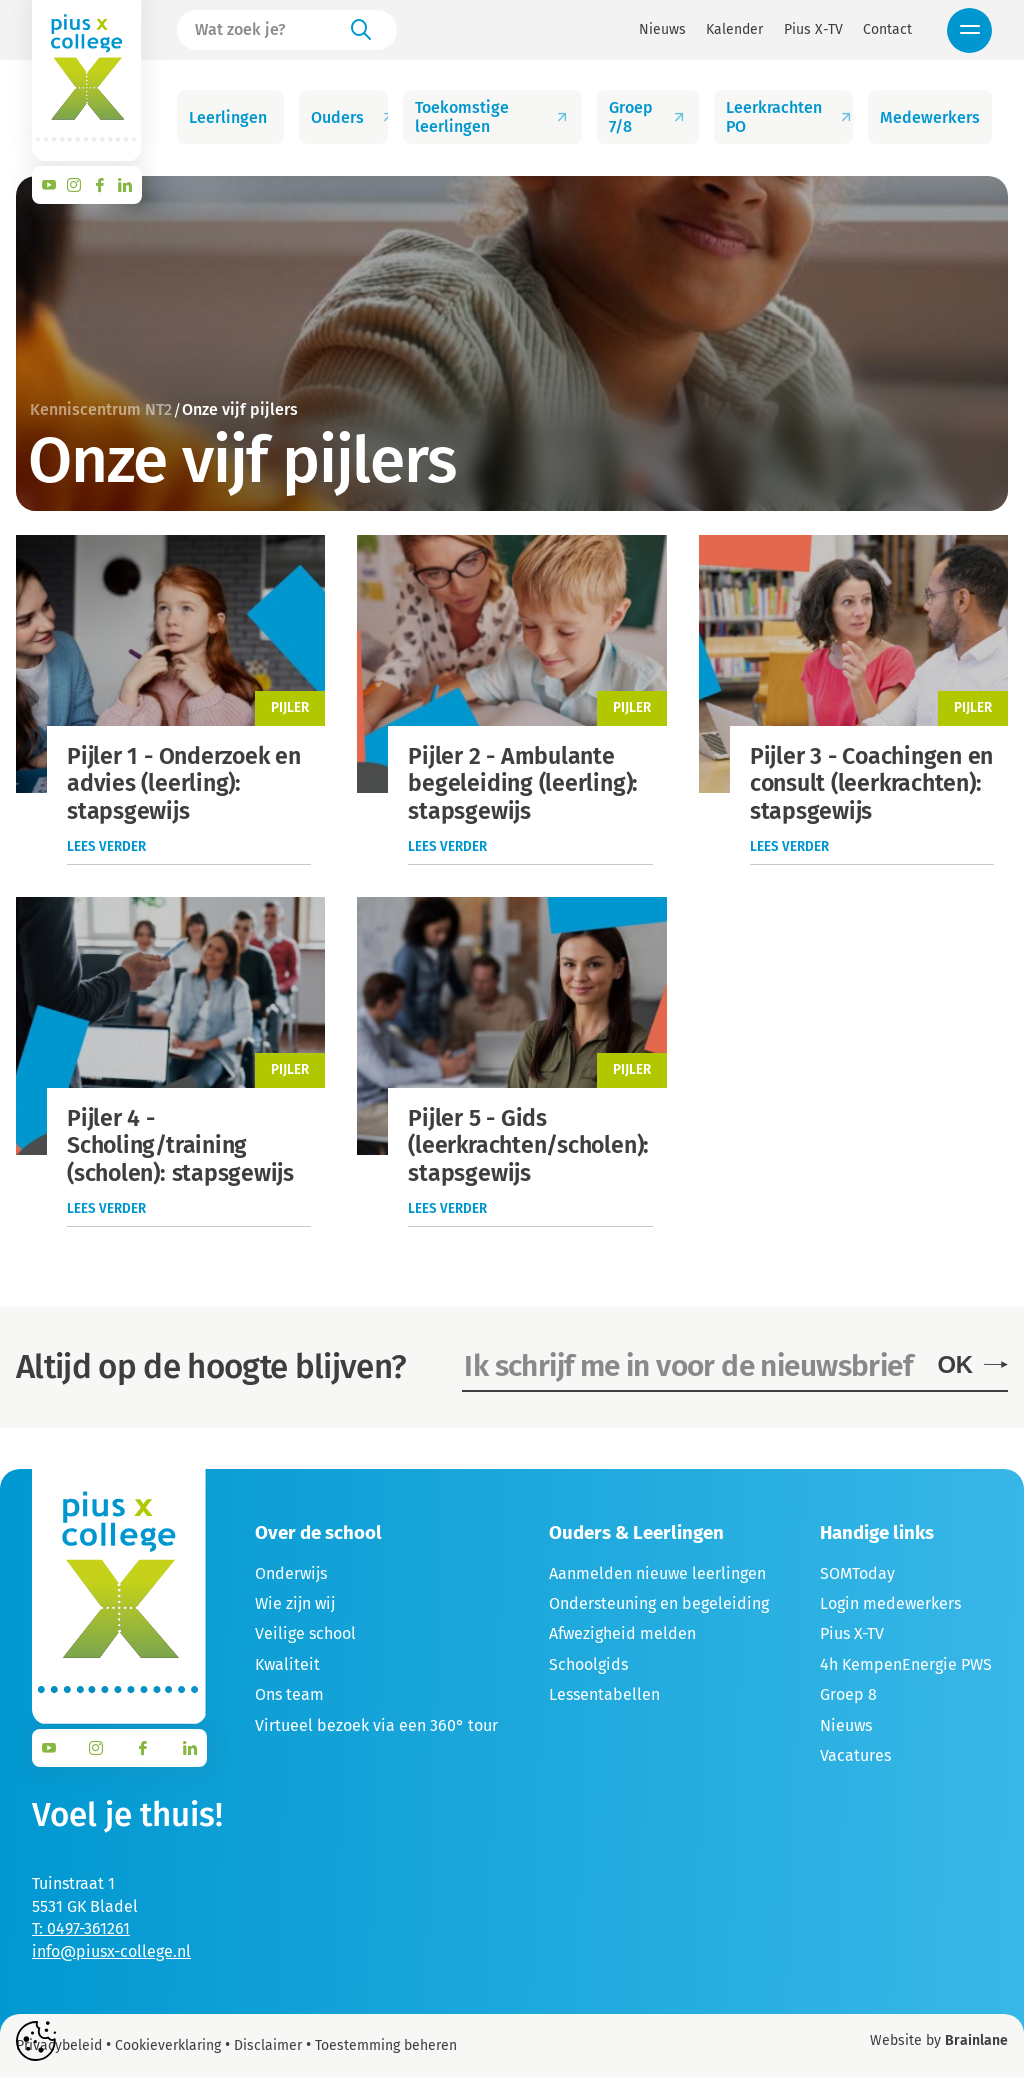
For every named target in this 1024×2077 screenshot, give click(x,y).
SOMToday (857, 1573)
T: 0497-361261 (81, 1928)
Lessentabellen (604, 1694)
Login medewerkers (890, 1603)
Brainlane (976, 2040)
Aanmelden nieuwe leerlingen (657, 1573)
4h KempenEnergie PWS (906, 1664)
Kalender (734, 30)
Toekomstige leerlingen (492, 117)
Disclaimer (268, 2045)
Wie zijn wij (295, 1603)
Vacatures (855, 1755)
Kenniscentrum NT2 (101, 409)
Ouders (350, 117)
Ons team (289, 1694)
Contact (887, 30)
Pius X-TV (813, 30)
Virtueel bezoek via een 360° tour (376, 1725)
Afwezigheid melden (622, 1633)
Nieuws (662, 30)
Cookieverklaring (168, 2045)
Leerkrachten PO (790, 117)
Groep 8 (848, 1694)
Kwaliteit (287, 1664)
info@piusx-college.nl (111, 1951)
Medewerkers (936, 117)
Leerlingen (236, 117)
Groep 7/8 (647, 117)
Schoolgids (588, 1664)
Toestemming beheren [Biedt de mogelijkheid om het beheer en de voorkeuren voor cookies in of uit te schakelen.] (386, 2046)
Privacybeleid (59, 2045)
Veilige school (305, 1633)
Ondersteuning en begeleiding (659, 1603)
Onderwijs (291, 1573)
